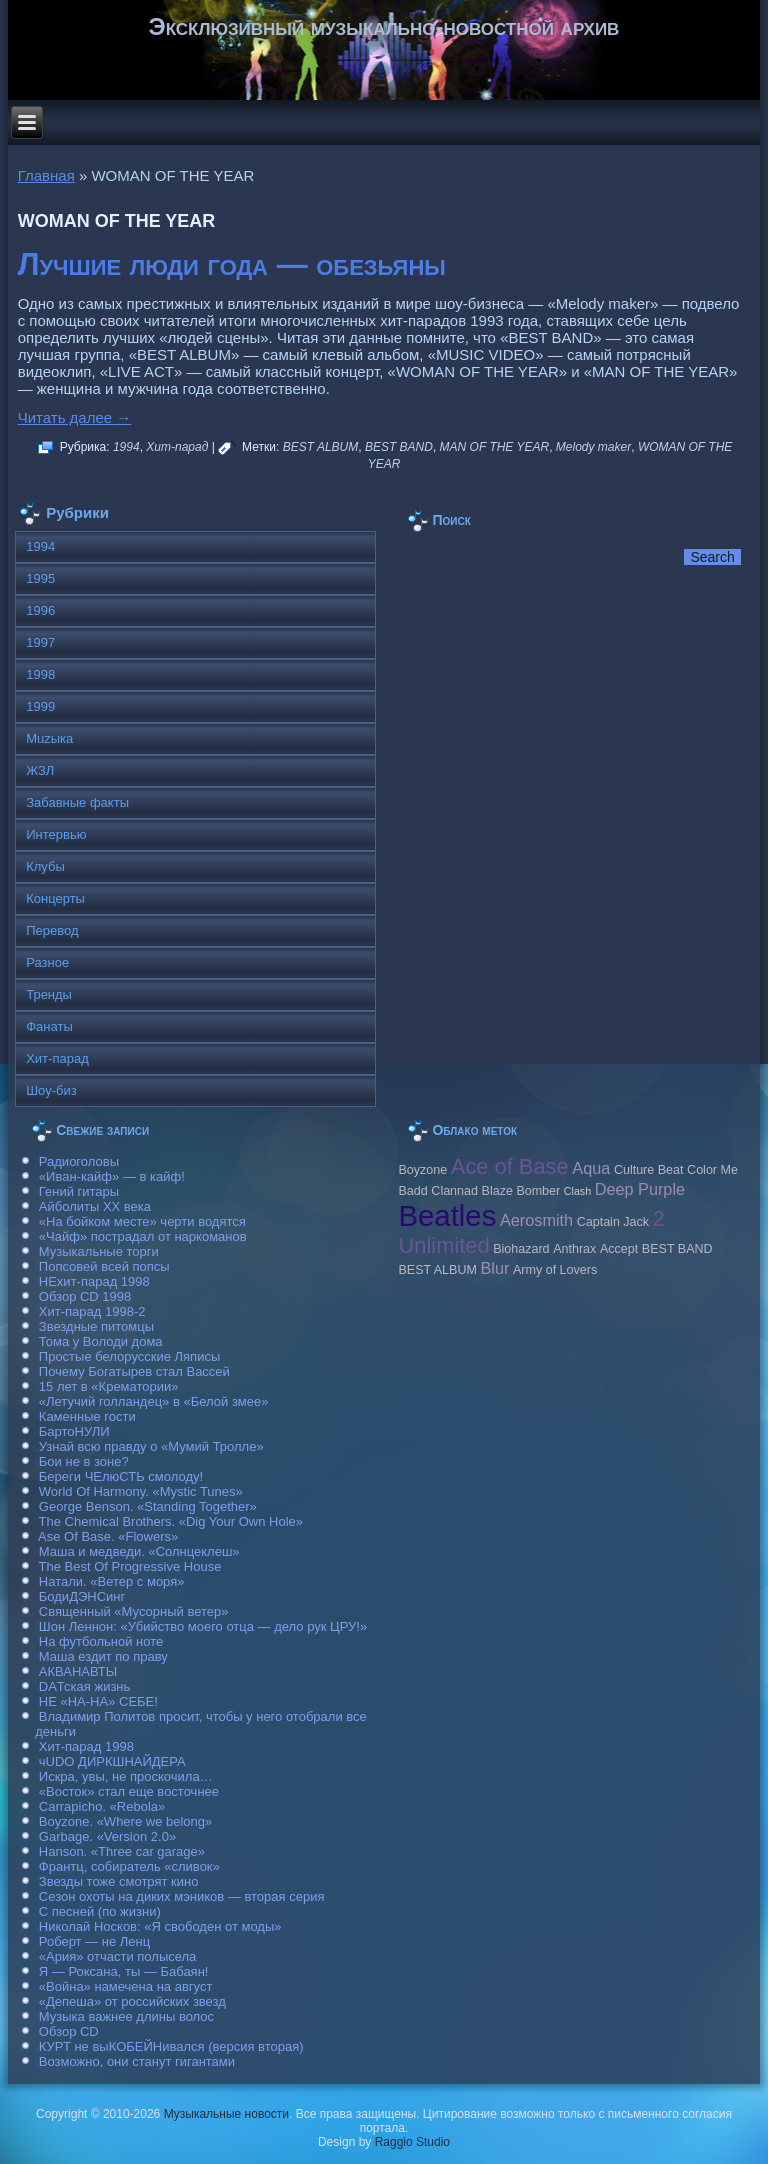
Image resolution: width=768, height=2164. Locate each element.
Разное (47, 962)
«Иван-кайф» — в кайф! (112, 1176)
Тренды (49, 994)
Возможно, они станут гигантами (137, 2061)
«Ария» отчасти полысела (118, 1956)
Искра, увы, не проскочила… (126, 1776)
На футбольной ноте (101, 1641)
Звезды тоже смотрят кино (119, 1881)
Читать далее (75, 417)
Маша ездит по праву (103, 1656)
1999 (40, 706)
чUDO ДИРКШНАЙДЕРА (112, 1761)
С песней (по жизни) (100, 1911)
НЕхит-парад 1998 (94, 1281)
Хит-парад (177, 447)
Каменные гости (87, 1416)
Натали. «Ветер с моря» (112, 1581)
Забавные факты (77, 802)
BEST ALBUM (321, 447)
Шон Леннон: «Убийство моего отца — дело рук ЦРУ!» (203, 1626)
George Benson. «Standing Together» (148, 1506)
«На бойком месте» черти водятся (142, 1221)
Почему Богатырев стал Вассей (134, 1371)
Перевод (52, 930)
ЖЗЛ (40, 770)
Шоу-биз (51, 1090)
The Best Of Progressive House (130, 1566)
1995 (40, 578)
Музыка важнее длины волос (126, 2016)
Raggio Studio (412, 2142)
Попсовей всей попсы (104, 1266)
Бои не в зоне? (84, 1461)
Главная (46, 175)
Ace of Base (510, 1166)
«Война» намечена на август (126, 1986)
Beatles (447, 1215)
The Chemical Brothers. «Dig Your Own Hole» (171, 1521)
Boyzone (422, 1170)
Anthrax (574, 1249)
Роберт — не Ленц (94, 1941)
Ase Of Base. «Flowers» (108, 1536)
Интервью (56, 834)
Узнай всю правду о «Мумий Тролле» (151, 1446)
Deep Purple (640, 1189)
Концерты (55, 898)
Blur (494, 1268)
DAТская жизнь (85, 1686)
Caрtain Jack (613, 1222)
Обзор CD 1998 (85, 1296)
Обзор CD (69, 2031)
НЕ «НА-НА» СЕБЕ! (98, 1701)
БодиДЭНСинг (82, 1596)
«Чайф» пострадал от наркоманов (143, 1236)
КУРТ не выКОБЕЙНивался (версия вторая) (171, 2046)
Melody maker (593, 447)
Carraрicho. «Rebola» (102, 1806)
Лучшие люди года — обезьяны (232, 264)
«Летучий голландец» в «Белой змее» (154, 1401)
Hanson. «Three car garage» (122, 1851)
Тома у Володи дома (101, 1341)
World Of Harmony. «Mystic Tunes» (141, 1491)
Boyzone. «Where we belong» (125, 1821)
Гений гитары (79, 1191)
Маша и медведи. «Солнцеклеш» (139, 1551)
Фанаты (49, 1026)
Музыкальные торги (99, 1251)
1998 (40, 674)
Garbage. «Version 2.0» (107, 1836)
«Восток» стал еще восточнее (129, 1791)
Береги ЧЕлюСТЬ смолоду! (121, 1476)
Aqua (591, 1168)
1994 (126, 447)
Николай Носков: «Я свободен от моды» (160, 1926)
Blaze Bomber (521, 1191)
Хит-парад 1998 (86, 1746)
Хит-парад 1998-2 (92, 1311)
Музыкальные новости (226, 2114)
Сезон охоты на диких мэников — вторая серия (182, 1896)
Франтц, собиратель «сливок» (129, 1866)
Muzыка (49, 738)
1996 (40, 610)
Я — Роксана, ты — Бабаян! (124, 1971)
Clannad (454, 1191)
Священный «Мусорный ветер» (134, 1611)
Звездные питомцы (96, 1326)
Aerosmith (536, 1220)
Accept (619, 1249)
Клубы (45, 866)
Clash (577, 1191)
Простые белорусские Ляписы (129, 1356)
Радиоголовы (79, 1161)
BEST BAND (399, 447)
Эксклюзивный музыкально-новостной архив (384, 26)
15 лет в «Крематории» (109, 1386)
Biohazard (521, 1249)
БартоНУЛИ (74, 1431)
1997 (40, 642)
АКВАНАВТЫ (78, 1671)
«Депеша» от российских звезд (132, 2001)
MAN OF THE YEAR (495, 447)
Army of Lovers (555, 1270)
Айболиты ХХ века (95, 1206)
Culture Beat (649, 1170)
